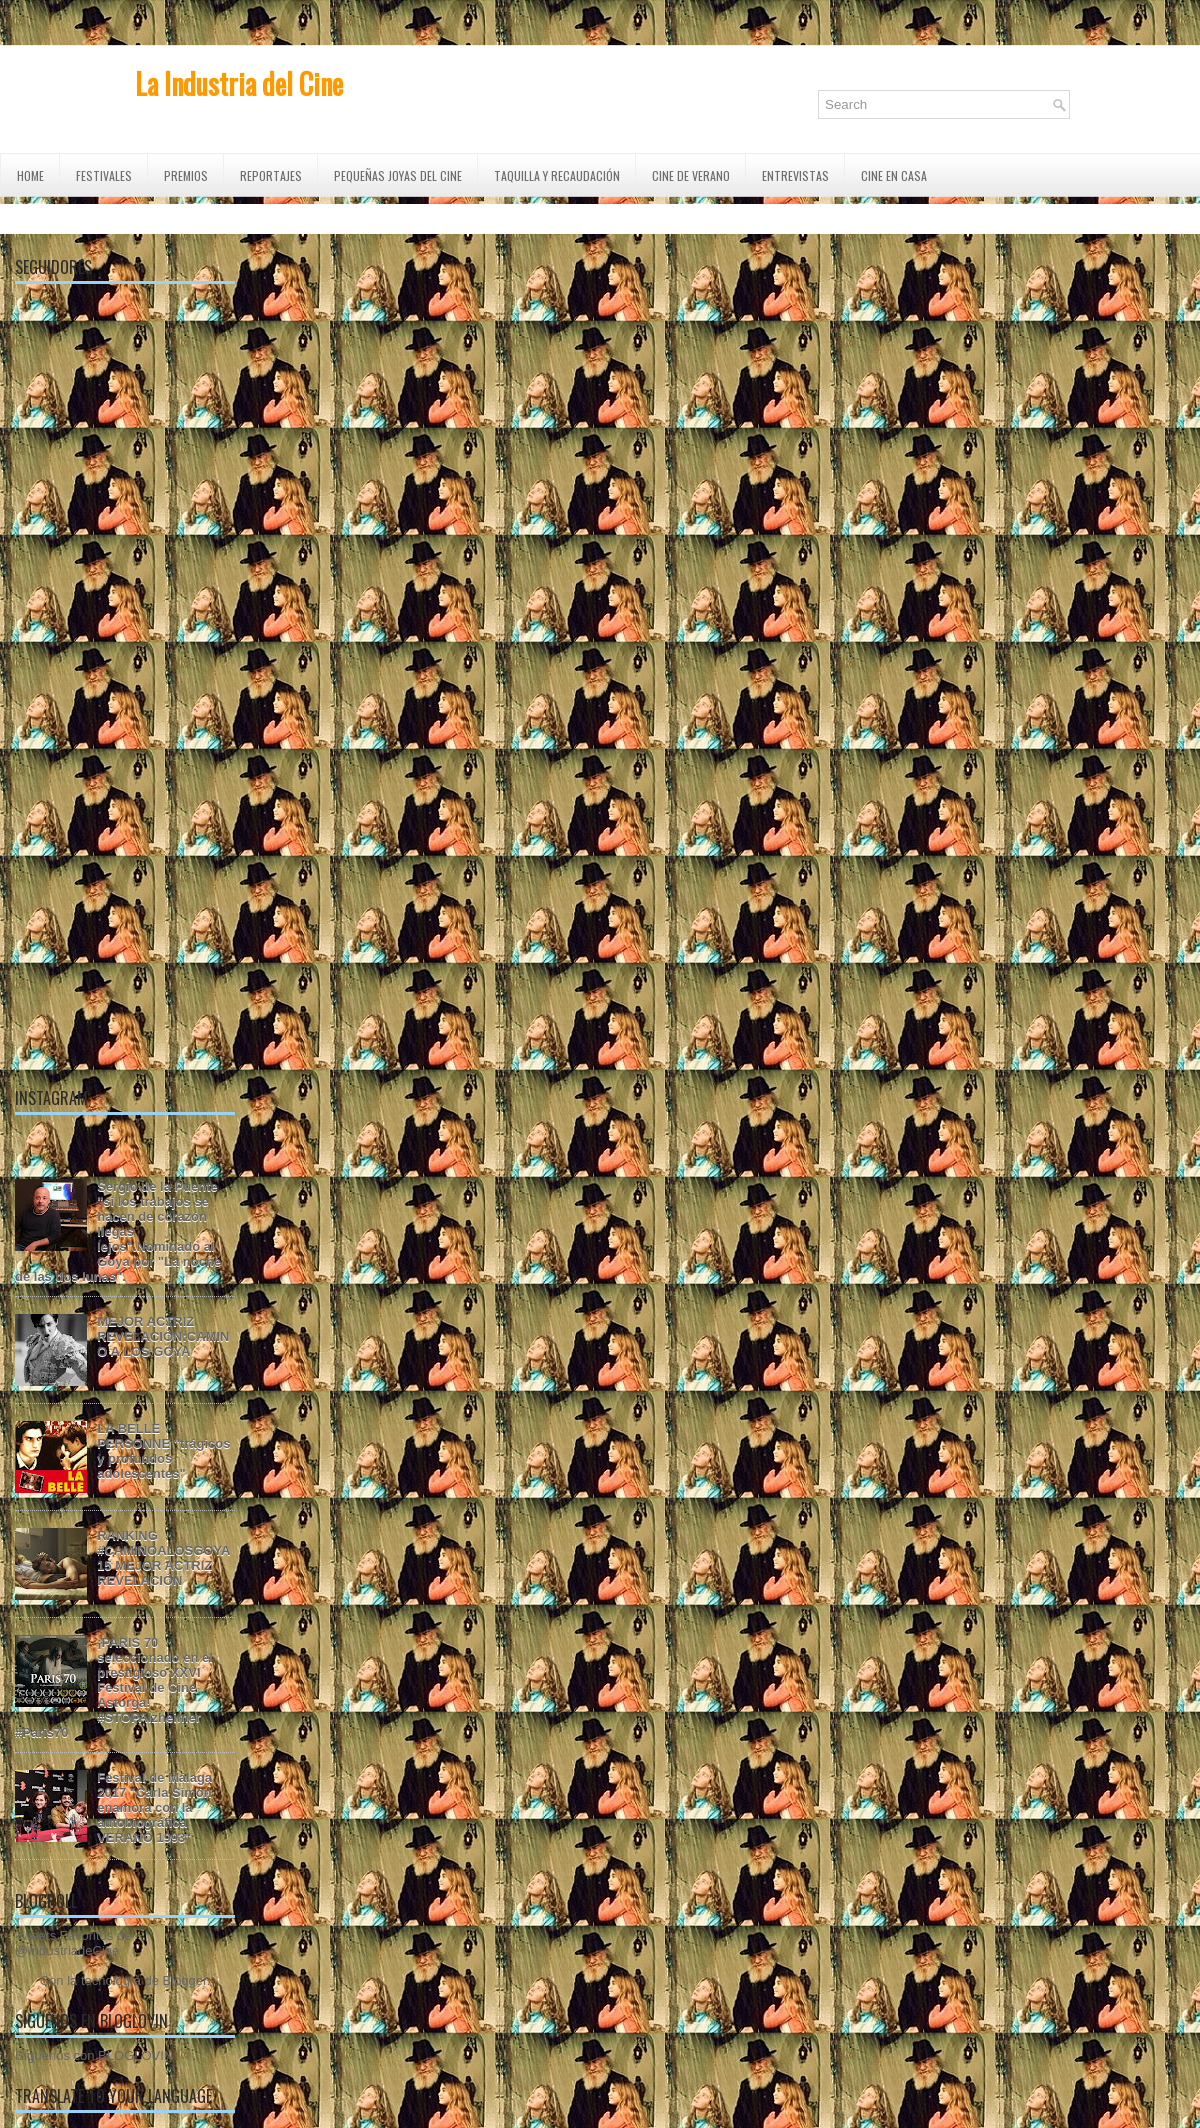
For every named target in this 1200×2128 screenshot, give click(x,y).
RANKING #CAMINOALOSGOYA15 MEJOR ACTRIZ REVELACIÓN (163, 1558)
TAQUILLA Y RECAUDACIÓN (557, 175)
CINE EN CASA (894, 175)
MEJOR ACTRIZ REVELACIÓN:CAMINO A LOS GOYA (163, 1336)
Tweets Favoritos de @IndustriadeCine (73, 1943)
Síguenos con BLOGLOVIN (94, 2055)
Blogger (185, 1980)
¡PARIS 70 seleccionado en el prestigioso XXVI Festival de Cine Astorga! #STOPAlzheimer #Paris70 (114, 1687)
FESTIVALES (104, 175)
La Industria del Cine (239, 83)
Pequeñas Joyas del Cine (398, 175)
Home (30, 175)
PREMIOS (186, 175)
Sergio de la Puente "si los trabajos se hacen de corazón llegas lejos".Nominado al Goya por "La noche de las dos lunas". (118, 1231)
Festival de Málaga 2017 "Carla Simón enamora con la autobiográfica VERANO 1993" (154, 1807)
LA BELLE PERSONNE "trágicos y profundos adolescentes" (163, 1451)
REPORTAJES (271, 175)
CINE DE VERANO (691, 175)
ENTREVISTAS (795, 175)
